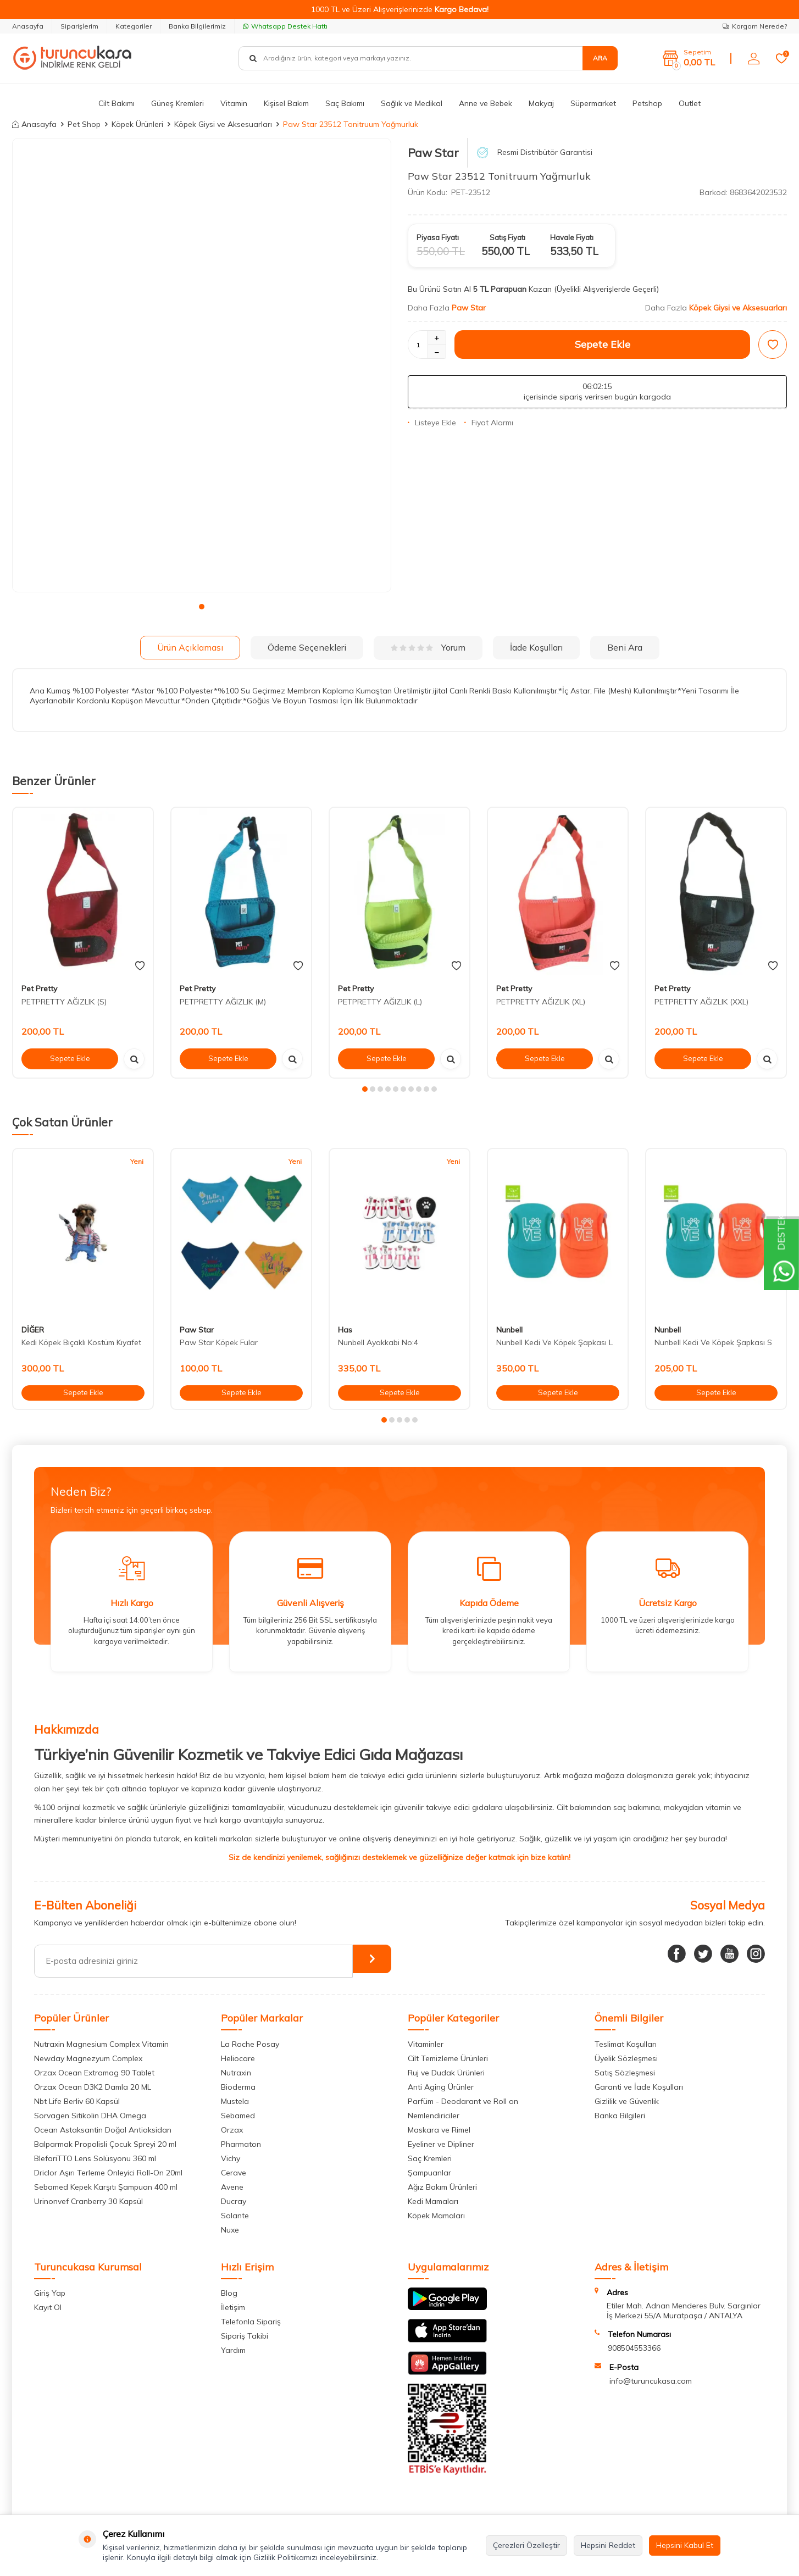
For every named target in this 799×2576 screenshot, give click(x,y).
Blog (229, 2293)
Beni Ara (624, 647)
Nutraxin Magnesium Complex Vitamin (101, 2044)
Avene (232, 2187)
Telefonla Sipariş (251, 2322)
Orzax (232, 2130)
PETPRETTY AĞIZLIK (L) (380, 1002)
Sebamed (238, 2115)
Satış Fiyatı (507, 237)
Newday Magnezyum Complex (88, 2058)
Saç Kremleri (430, 2158)
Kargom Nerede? (755, 26)
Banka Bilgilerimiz (197, 26)
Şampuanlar (429, 2173)
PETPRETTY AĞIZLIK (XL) (540, 1002)
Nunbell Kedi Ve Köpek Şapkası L (554, 1342)
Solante (235, 2215)
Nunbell (509, 1330)
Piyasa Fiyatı (438, 237)
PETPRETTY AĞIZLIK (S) (64, 1002)
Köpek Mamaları (436, 2215)
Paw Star (433, 153)
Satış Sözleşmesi (625, 2073)
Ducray (233, 2201)
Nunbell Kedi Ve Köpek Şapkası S (713, 1342)
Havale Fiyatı (571, 237)
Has (345, 1330)
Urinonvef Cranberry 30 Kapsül (88, 2201)
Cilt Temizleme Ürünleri (448, 2058)
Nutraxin (236, 2073)
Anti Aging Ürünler (441, 2087)
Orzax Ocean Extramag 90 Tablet (94, 2073)
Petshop (647, 103)
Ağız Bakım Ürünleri (442, 2187)
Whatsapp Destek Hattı (285, 26)
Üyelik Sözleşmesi (626, 2058)
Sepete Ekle (602, 344)
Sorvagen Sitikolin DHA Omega (90, 2115)
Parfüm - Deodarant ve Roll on (463, 2101)
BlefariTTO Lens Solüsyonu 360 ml (95, 2158)
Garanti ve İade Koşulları (639, 2087)
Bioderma (238, 2087)
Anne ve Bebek (485, 103)
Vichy (230, 2158)
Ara (600, 58)
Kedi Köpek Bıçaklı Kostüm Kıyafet (81, 1342)
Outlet (690, 103)
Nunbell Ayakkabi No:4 (378, 1342)
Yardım (233, 2350)
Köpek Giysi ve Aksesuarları (223, 124)
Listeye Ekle (432, 423)
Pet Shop (84, 124)
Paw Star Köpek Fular (219, 1342)
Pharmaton (241, 2144)
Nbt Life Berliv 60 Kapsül (77, 2101)
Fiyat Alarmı (488, 423)
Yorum (428, 647)
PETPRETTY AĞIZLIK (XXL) (701, 1002)
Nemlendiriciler (433, 2115)
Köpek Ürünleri (137, 124)
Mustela (235, 2101)
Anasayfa (27, 26)
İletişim (233, 2307)
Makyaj (541, 103)
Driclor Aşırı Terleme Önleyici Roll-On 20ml (108, 2173)
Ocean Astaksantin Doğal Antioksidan (102, 2130)
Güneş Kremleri (177, 103)
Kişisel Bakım (286, 103)
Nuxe (230, 2230)
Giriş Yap (49, 2293)
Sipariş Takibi (244, 2336)
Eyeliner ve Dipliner (441, 2144)
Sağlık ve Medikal (411, 103)
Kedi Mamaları (433, 2201)
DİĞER (32, 1330)
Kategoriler (133, 26)
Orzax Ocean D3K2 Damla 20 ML (92, 2087)
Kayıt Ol (48, 2307)
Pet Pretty (39, 988)
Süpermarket (593, 103)
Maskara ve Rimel (439, 2130)
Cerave (233, 2173)
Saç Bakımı (344, 103)
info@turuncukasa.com (650, 2381)
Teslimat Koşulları (626, 2044)
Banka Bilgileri (620, 2115)
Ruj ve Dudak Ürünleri (446, 2073)
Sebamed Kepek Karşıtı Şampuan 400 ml (105, 2187)
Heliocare (238, 2058)
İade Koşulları (536, 647)
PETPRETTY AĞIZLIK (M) (223, 1002)
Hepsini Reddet (608, 2545)
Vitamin (233, 103)
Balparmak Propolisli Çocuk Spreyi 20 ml (105, 2144)
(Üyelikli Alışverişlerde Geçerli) (607, 289)
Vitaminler (425, 2044)
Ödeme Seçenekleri (307, 647)
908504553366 (634, 2348)
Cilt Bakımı (116, 103)
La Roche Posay (250, 2044)
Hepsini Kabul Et (684, 2545)
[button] (201, 606)
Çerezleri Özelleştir (526, 2545)
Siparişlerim (79, 26)
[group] (202, 365)
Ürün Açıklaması (190, 647)
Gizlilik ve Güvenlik (627, 2101)
